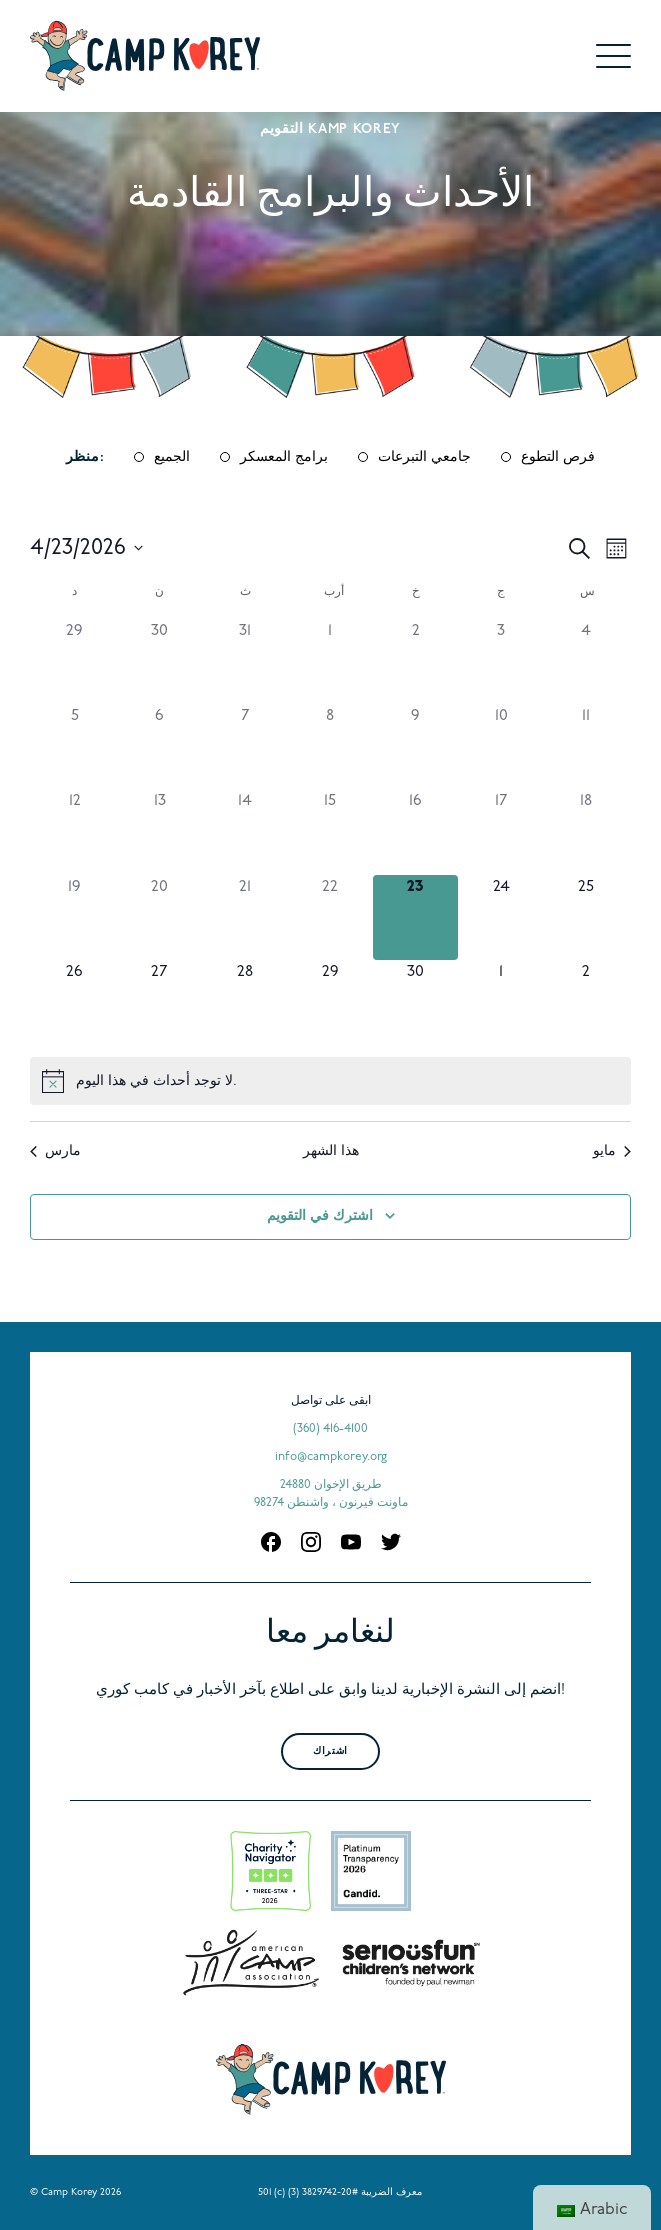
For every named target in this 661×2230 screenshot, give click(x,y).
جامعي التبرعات (424, 457)
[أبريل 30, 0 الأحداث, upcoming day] (415, 1002)
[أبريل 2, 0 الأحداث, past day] (415, 661)
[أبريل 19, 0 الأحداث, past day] (74, 917)
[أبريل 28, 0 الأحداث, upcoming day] (245, 1002)
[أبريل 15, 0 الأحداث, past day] (330, 831)
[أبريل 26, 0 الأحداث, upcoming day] (74, 1002)
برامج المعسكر (284, 457)
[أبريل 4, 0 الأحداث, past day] (586, 661)
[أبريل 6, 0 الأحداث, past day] (159, 746)
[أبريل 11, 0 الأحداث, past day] (586, 746)
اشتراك (330, 1751)
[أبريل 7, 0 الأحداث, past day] (245, 746)
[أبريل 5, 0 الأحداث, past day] (74, 746)
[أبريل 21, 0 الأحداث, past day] (245, 917)
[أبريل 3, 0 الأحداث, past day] (500, 661)
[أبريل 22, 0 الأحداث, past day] (330, 917)
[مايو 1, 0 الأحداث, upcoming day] (500, 1002)
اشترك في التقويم (320, 1216)
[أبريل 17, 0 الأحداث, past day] (500, 831)
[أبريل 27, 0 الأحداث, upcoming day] (159, 1002)
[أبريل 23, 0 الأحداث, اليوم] (415, 917)
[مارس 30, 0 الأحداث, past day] (159, 661)
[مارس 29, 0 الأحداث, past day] (74, 661)
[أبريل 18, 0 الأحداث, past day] (586, 831)
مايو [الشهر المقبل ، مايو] (612, 1151)
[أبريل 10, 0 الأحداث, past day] (500, 746)
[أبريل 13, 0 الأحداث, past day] (159, 831)
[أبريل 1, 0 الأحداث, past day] (330, 661)
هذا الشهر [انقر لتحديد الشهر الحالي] (331, 1151)
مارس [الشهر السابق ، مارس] (55, 1151)
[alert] (330, 1081)
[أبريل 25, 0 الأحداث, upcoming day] (586, 917)
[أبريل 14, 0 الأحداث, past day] (245, 831)
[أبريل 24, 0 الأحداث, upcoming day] (500, 917)
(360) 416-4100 (330, 1429)
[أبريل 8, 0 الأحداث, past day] (330, 746)
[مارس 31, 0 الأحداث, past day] (245, 661)
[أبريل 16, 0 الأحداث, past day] (415, 831)
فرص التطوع (558, 457)
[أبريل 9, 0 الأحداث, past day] (415, 746)
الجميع (172, 457)
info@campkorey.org (331, 1457)
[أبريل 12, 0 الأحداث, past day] (74, 831)
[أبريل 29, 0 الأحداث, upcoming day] (330, 1002)
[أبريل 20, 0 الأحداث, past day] (159, 917)
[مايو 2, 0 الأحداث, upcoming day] (586, 1002)
